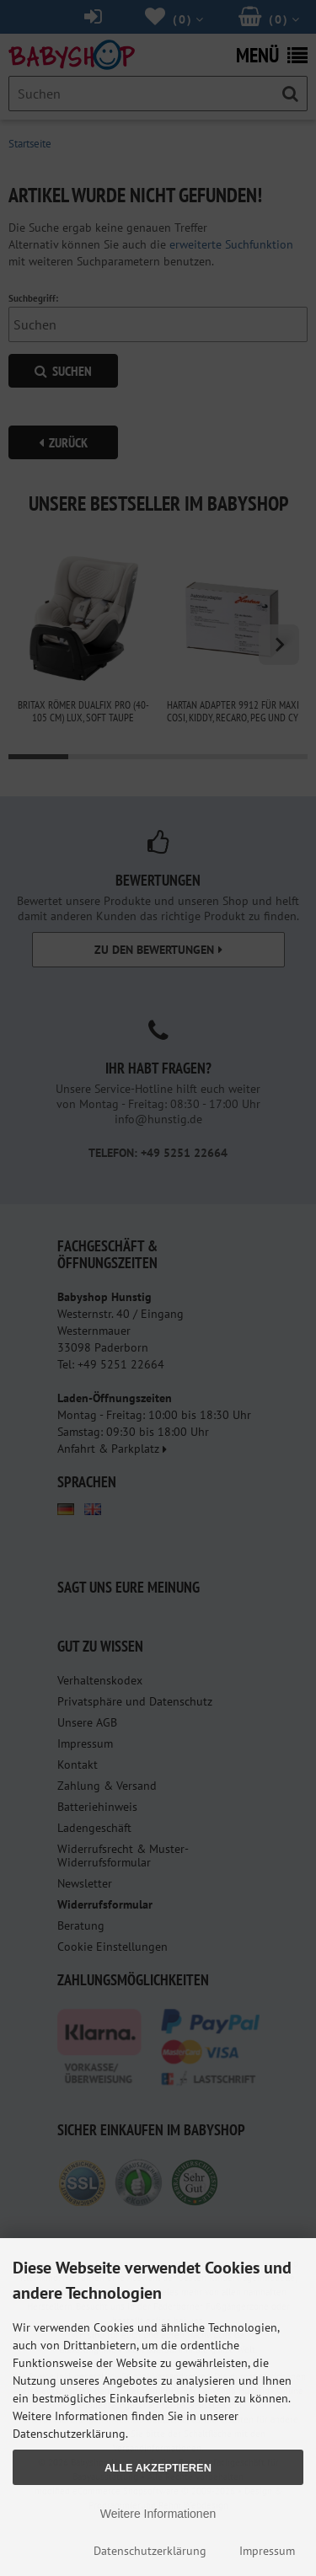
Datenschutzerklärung (150, 2550)
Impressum (267, 2550)
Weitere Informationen (158, 2513)
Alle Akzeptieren (158, 2467)
